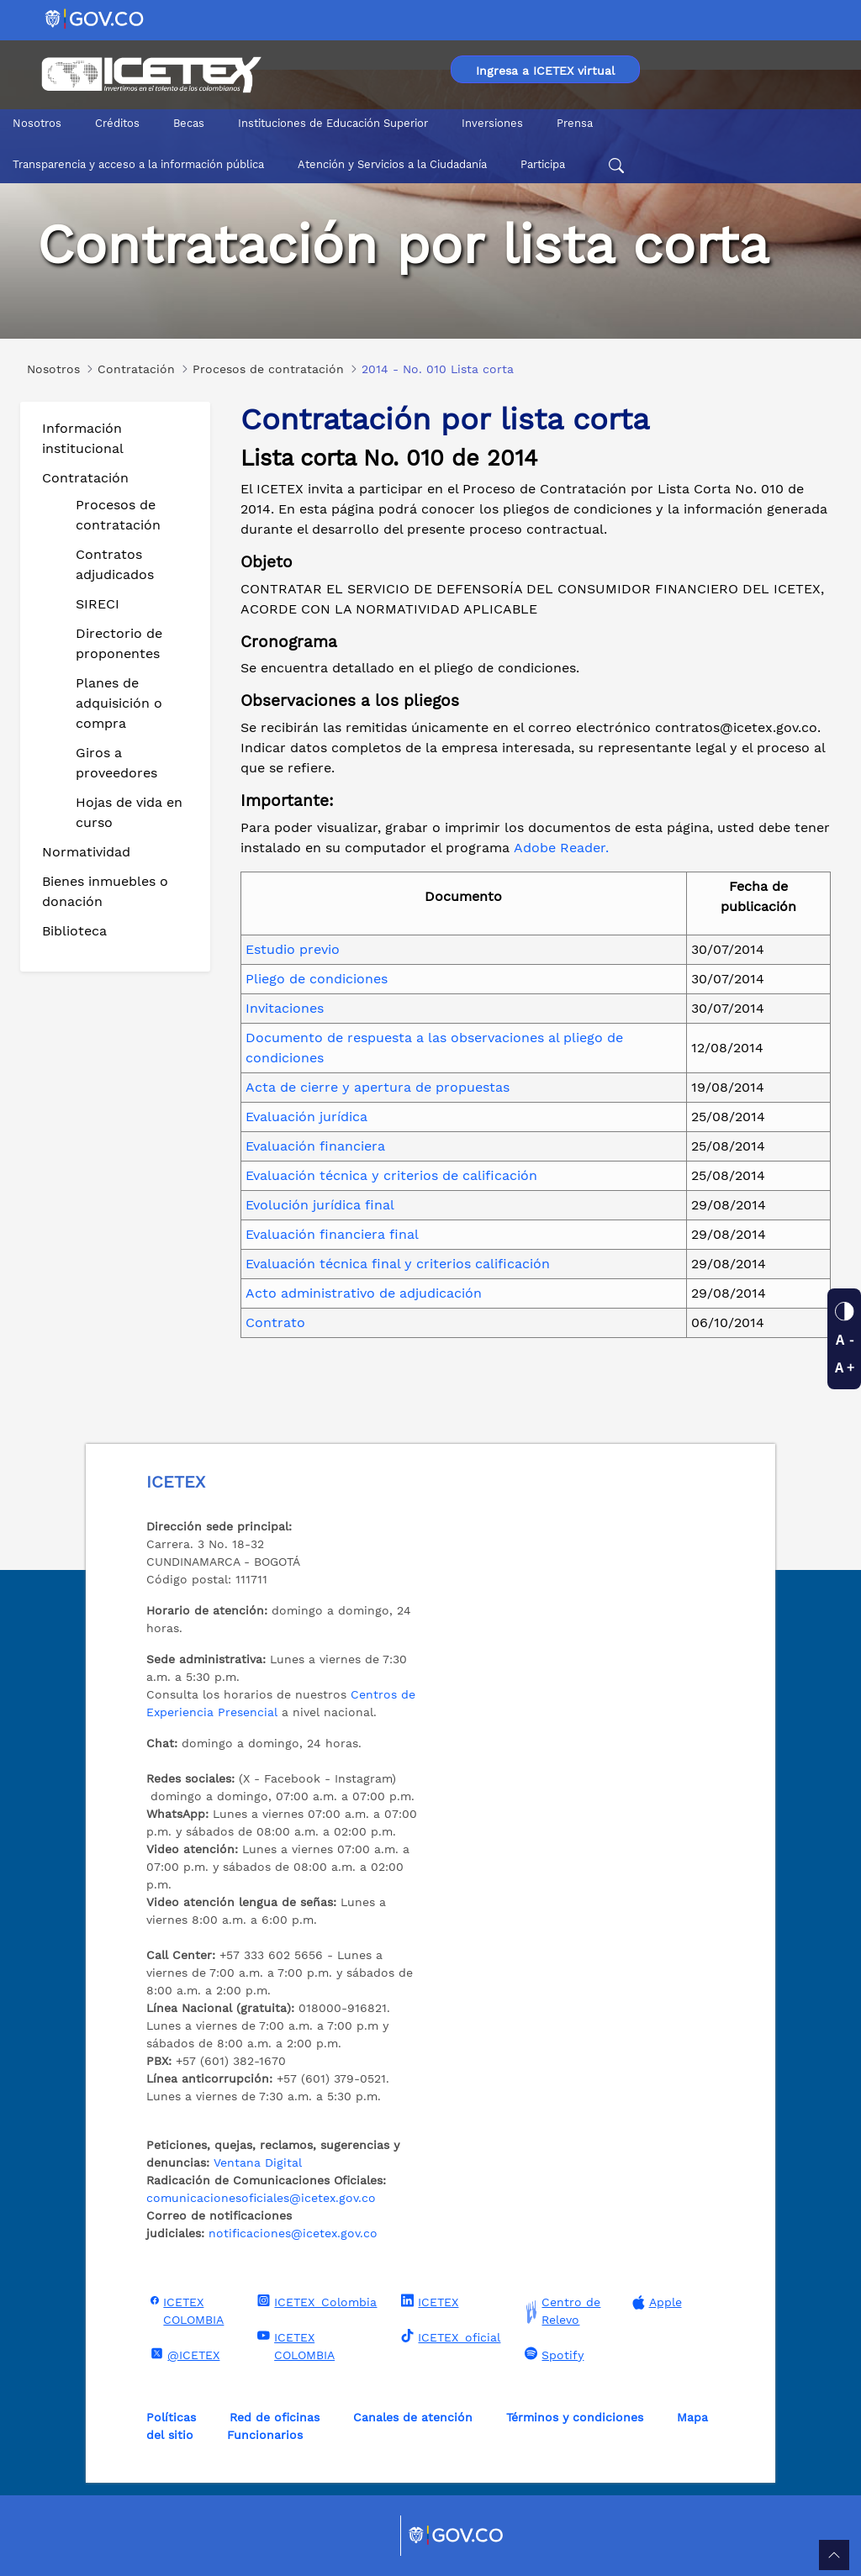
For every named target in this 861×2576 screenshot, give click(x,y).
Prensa (575, 123)
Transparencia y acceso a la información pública (138, 164)
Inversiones (492, 123)
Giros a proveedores (116, 763)
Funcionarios (265, 2435)
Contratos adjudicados (115, 564)
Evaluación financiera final (332, 1234)
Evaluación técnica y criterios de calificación (391, 1175)
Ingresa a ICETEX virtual (545, 70)
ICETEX (427, 2301)
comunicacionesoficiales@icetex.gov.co (261, 2198)
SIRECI (97, 604)
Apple (655, 2302)
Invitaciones (285, 1008)
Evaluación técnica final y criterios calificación (398, 1264)
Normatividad (86, 852)
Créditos (117, 123)
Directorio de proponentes (119, 643)
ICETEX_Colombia (315, 2301)
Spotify (552, 2354)
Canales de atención (413, 2417)
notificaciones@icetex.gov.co (293, 2233)
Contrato (275, 1322)
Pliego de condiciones (317, 979)
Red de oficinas (275, 2417)
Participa (542, 164)
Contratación (85, 478)
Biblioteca (74, 931)
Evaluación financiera (315, 1146)
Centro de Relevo (560, 2311)
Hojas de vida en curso (129, 812)
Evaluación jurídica (306, 1117)
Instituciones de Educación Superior (333, 123)
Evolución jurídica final (320, 1205)
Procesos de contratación (118, 515)
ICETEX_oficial (448, 2336)
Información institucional (83, 438)
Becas (188, 123)
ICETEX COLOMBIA (185, 2310)
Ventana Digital (258, 2162)
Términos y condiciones (574, 2417)
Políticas (171, 2417)
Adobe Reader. (561, 848)
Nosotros (37, 123)
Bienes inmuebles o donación (105, 891)
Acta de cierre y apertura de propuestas (378, 1087)
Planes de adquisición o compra (119, 703)
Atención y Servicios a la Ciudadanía (392, 164)
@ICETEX (182, 2354)
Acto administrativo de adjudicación (364, 1293)
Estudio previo (293, 949)
